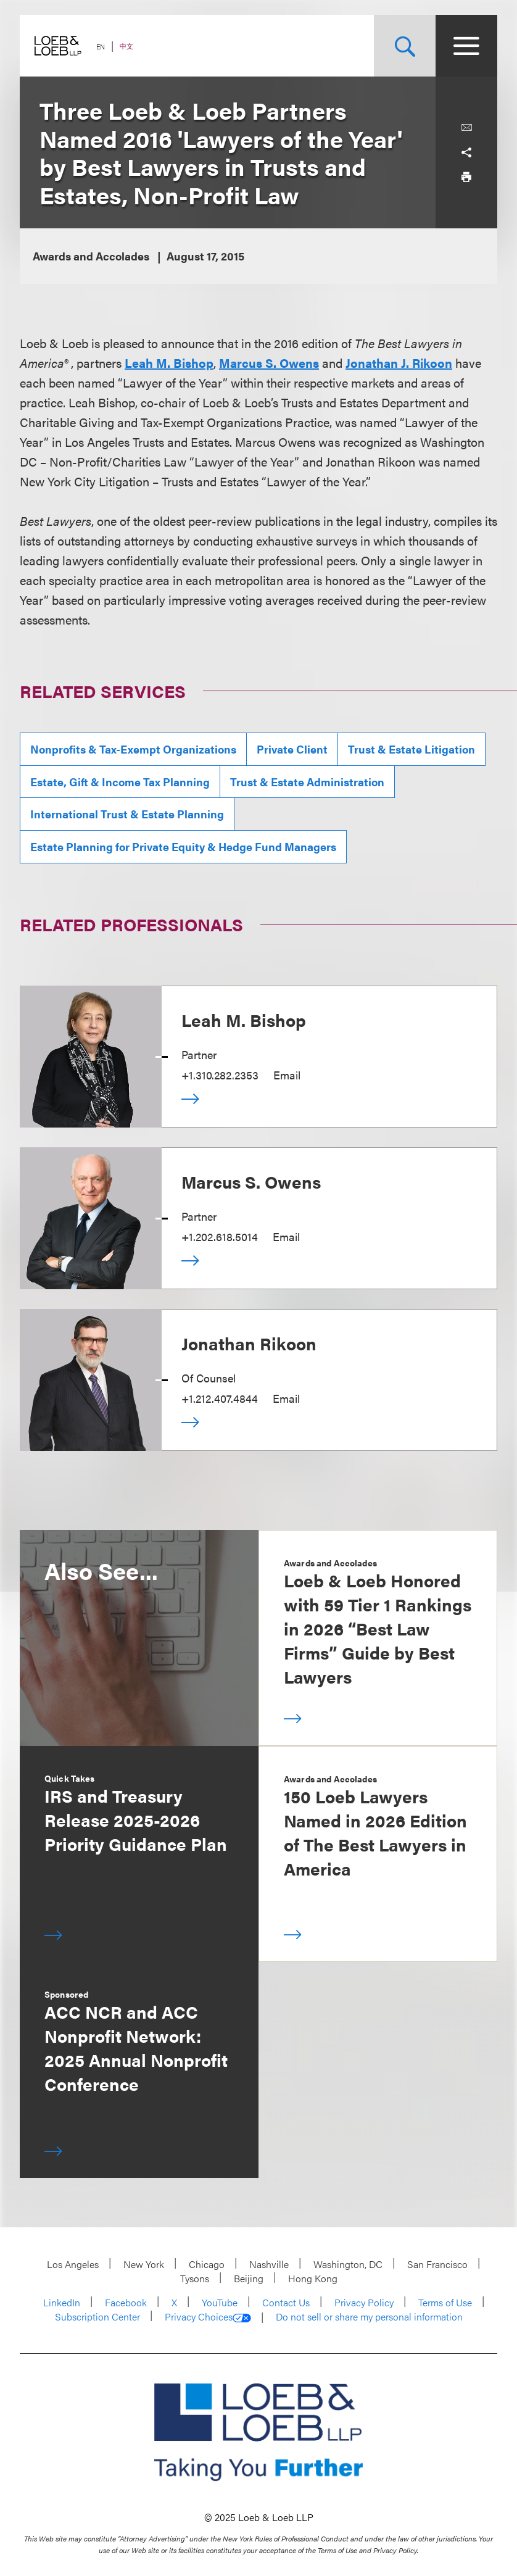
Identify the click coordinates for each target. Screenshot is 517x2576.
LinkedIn (61, 2302)
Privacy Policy (364, 2302)
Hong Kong (312, 2278)
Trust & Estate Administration (307, 781)
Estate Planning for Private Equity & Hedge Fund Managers (183, 846)
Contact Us (286, 2302)
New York (143, 2264)
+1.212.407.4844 (219, 1398)
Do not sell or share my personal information (369, 2316)
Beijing (248, 2278)
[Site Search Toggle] (405, 46)
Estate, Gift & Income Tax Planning (120, 781)
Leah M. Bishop (243, 1019)
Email (286, 1074)
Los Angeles (73, 2264)
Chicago (207, 2264)
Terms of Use (445, 2302)
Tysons (194, 2278)
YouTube (220, 2302)
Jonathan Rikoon (248, 1343)
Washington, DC (348, 2264)
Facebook (126, 2302)
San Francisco (437, 2264)
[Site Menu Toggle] (466, 46)
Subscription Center (97, 2316)
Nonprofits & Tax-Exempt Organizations (133, 749)
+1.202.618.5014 (219, 1236)
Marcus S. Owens (251, 1181)
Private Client (292, 749)
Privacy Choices (208, 2316)
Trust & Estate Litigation (411, 749)
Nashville (269, 2264)
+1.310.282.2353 (219, 1074)
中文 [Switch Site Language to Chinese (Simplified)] (126, 46)
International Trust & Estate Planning (127, 813)
